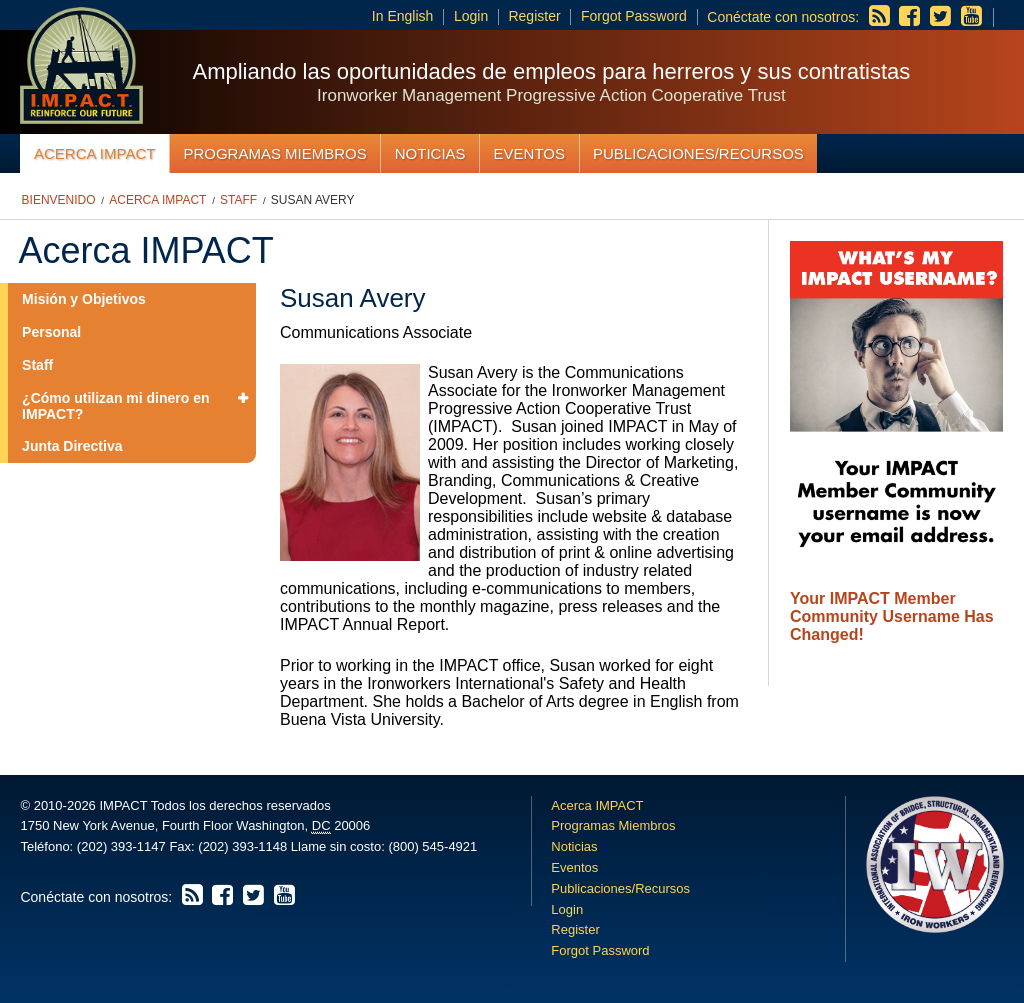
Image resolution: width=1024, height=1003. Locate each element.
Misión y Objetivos (84, 299)
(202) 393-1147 (121, 846)
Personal (51, 332)
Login (471, 16)
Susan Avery (313, 200)
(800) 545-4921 (432, 846)
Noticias (430, 153)
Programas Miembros (274, 153)
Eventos (529, 153)
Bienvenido (59, 200)
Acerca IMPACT (94, 153)
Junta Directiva (72, 446)
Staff (238, 200)
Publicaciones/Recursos (698, 153)
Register (534, 16)
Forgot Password (634, 16)
